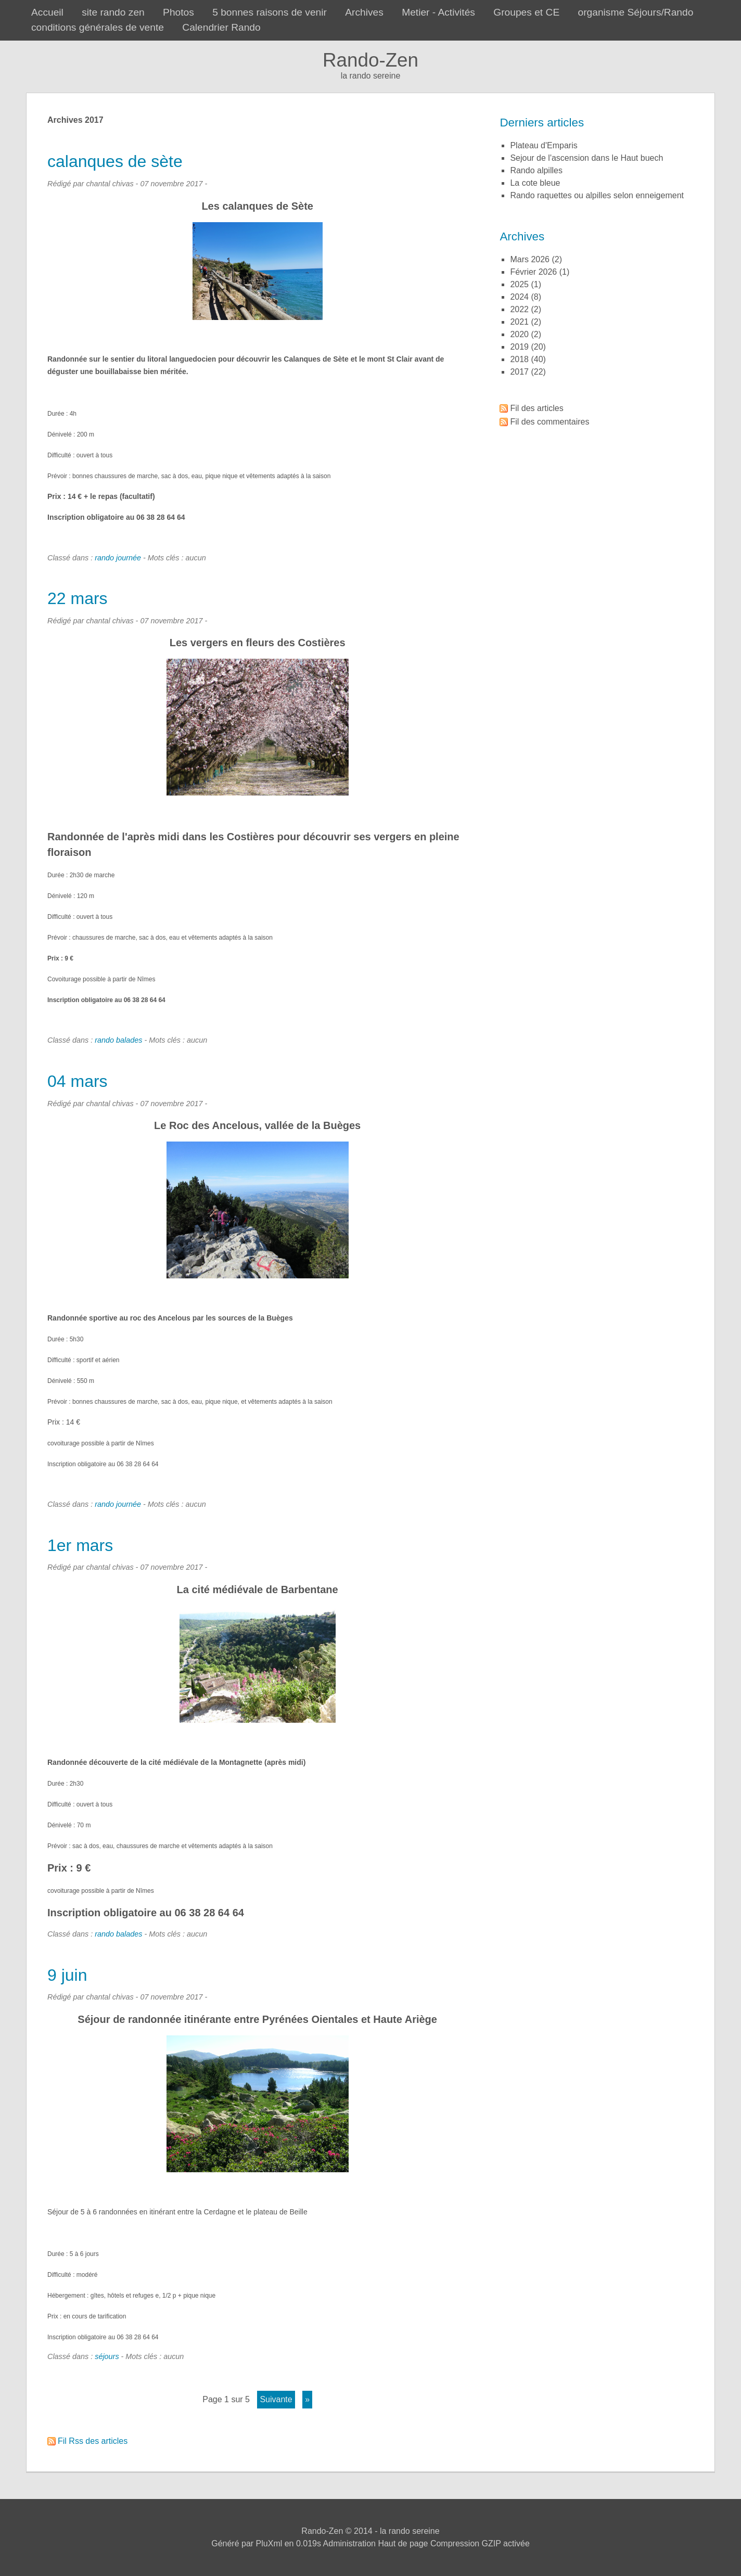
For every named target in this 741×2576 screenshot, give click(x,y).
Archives (364, 12)
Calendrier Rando (221, 27)
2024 (519, 296)
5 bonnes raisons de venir (269, 12)
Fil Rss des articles (92, 2441)
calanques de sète (115, 161)
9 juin (67, 1975)
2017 (519, 371)
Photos (178, 12)
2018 (519, 359)
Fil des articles (536, 408)
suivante (276, 2399)
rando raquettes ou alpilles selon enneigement (597, 195)
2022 (519, 309)
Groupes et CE (526, 12)
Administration (349, 2543)
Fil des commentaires (549, 421)
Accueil (47, 12)
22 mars (77, 598)
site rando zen (113, 12)
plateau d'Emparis (543, 145)
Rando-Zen (370, 60)
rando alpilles (536, 170)
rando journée (118, 558)
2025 (519, 284)
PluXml (269, 2543)
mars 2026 (530, 259)
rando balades (118, 1040)
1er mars (80, 1545)
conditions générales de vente (97, 27)
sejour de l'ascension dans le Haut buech (586, 157)
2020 (519, 334)
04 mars (77, 1081)
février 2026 (533, 271)
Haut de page (403, 2543)
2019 (519, 346)
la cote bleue (535, 182)
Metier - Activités (438, 12)
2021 (519, 321)
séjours (107, 2356)
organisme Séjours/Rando (636, 12)
